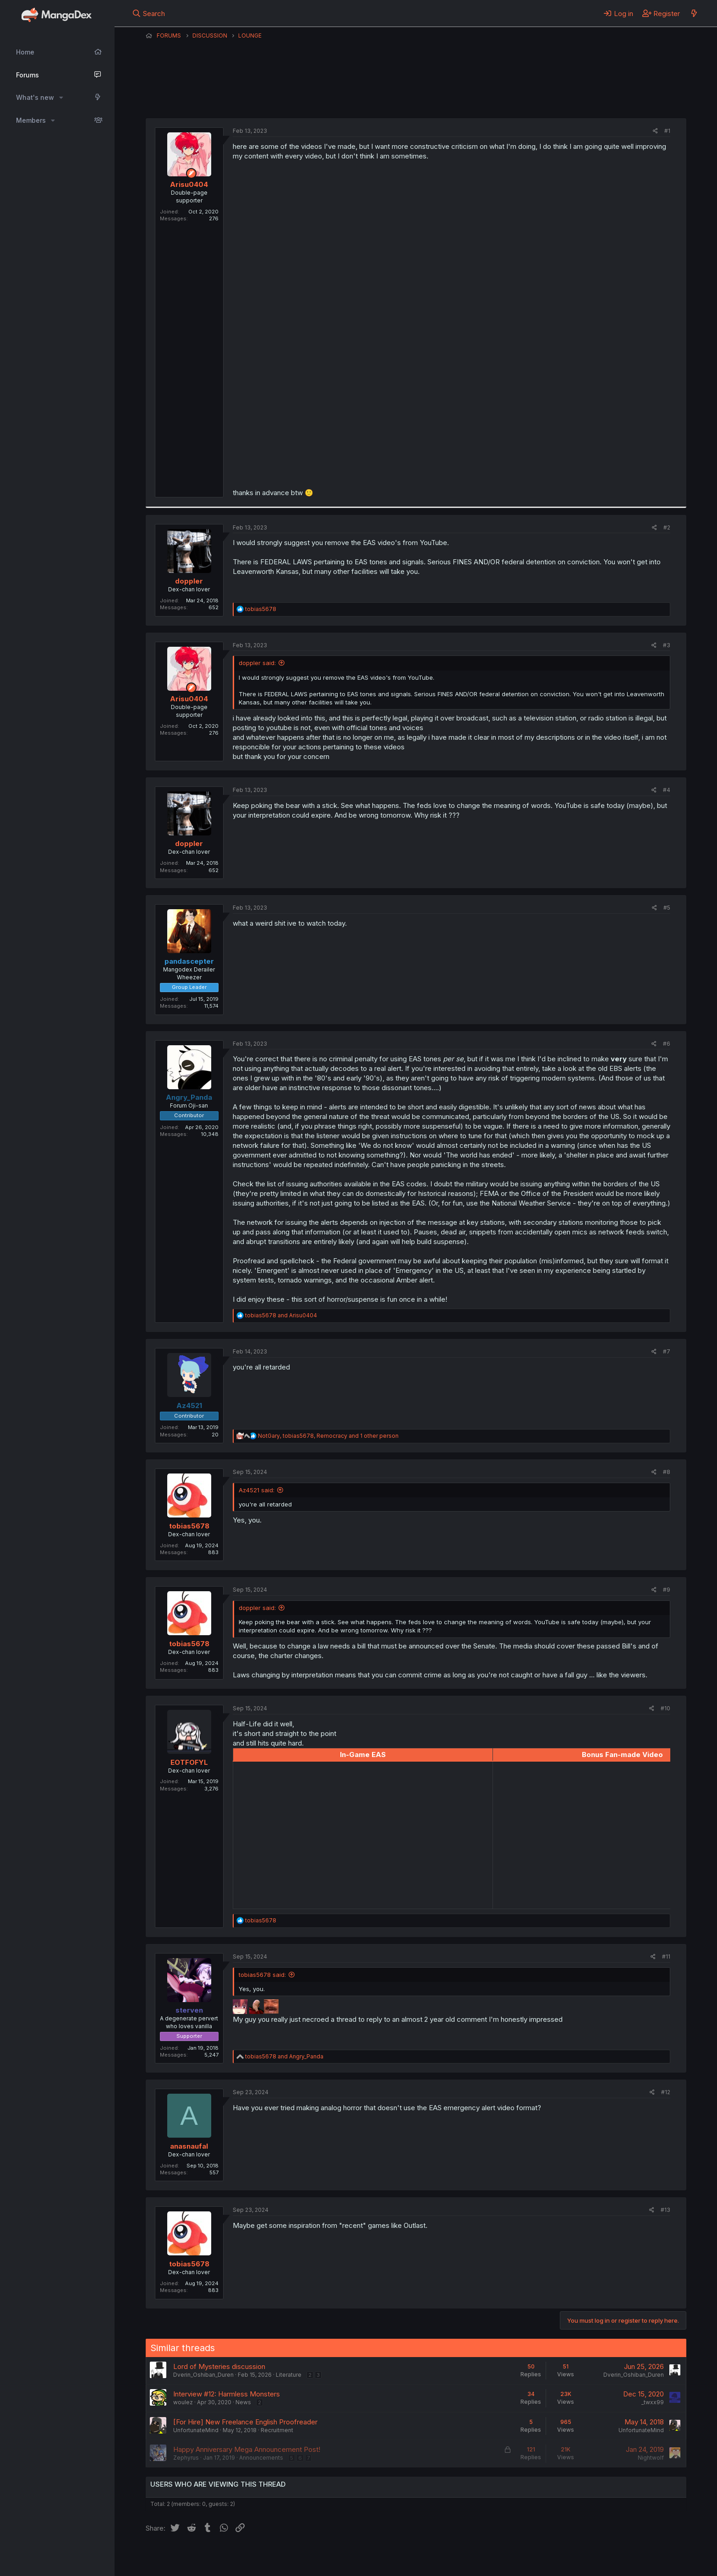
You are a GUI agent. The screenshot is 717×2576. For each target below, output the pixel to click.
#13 (665, 2209)
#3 (666, 645)
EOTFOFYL (189, 1762)
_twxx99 (652, 2402)
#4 (666, 789)
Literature (288, 2374)
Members (31, 120)
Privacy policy (370, 2556)
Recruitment (277, 2430)
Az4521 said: (256, 1490)
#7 (666, 1351)
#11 (666, 1956)
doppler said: (257, 662)
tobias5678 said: (262, 1974)
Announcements (261, 2457)
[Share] (655, 131)
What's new (35, 97)
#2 (666, 527)
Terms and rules (316, 2556)
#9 (666, 1589)
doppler (189, 581)
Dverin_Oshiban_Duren (203, 2374)
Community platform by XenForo (611, 2556)
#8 (666, 1471)
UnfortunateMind (196, 2430)
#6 (666, 1043)
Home (25, 52)
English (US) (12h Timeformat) (193, 2556)
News (243, 2402)
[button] (61, 97)
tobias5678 (189, 1526)
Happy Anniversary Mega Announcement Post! (246, 2449)
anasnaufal (189, 2146)
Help (408, 2556)
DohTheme (599, 2563)
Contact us (265, 2556)
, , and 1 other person (328, 1435)
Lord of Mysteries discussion (219, 2366)
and (281, 1315)
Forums (27, 75)
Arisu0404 (395, 95)
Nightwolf (651, 2457)
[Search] (148, 13)
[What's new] (693, 13)
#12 (665, 2092)
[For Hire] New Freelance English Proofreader (245, 2422)
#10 (665, 1708)
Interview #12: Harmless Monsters (226, 2394)
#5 (666, 907)
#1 (667, 130)
